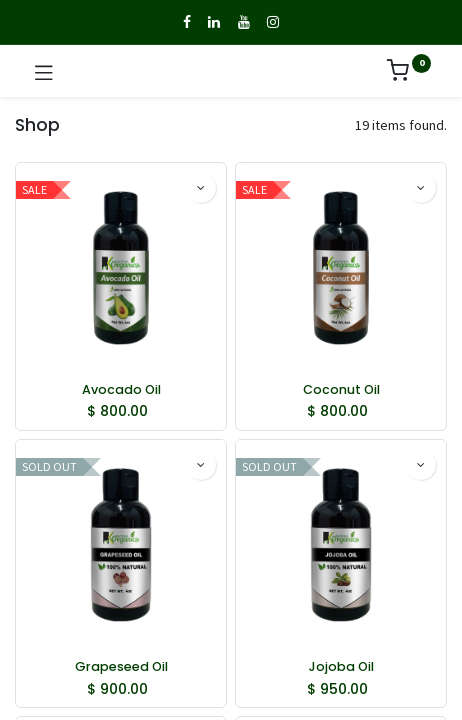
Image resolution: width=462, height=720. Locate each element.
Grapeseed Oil (121, 666)
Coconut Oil (341, 389)
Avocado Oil (121, 389)
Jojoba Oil (341, 666)
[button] (201, 188)
